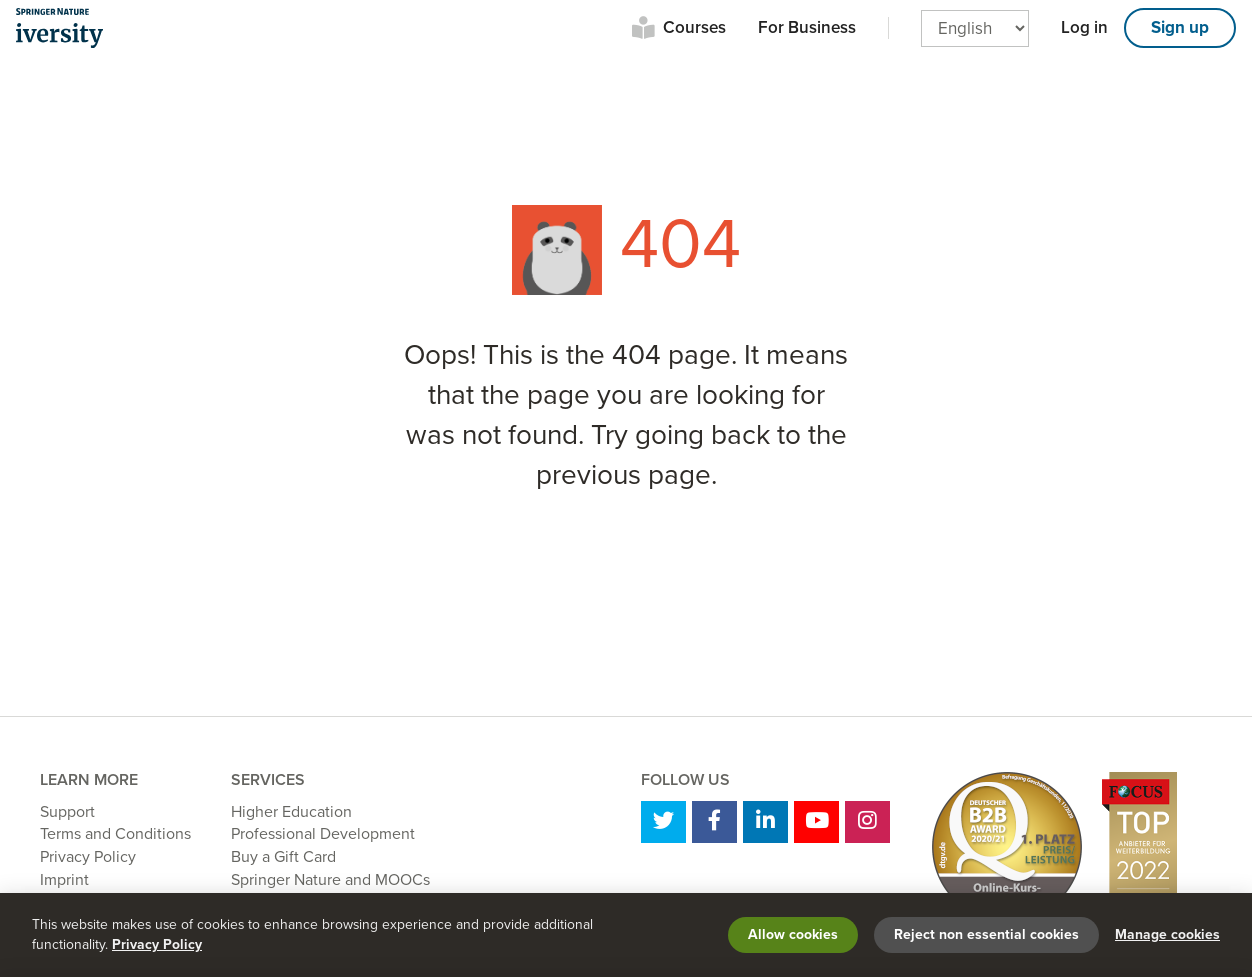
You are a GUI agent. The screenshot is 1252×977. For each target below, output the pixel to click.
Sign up (1180, 27)
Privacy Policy (88, 857)
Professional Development (323, 834)
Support (67, 812)
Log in (1084, 27)
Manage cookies (1167, 934)
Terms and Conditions (115, 834)
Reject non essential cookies (986, 934)
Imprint (64, 880)
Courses (694, 27)
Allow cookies (793, 934)
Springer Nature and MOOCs (330, 880)
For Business (807, 27)
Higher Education (291, 812)
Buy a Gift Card (283, 857)
